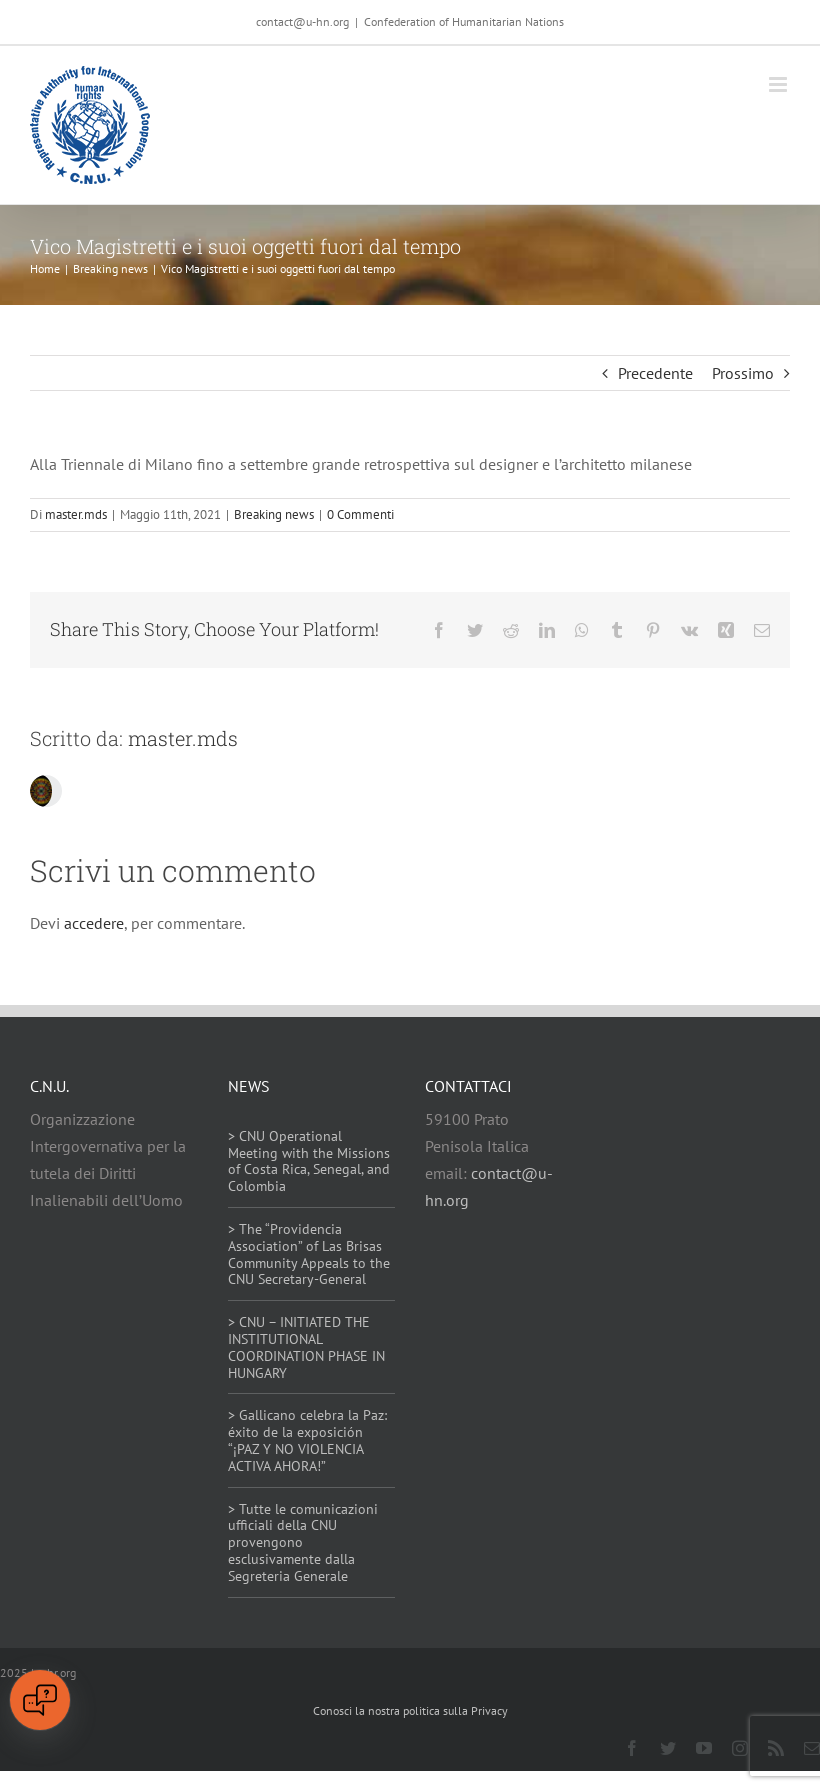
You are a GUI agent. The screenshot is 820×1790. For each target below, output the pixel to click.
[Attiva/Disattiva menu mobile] (779, 84)
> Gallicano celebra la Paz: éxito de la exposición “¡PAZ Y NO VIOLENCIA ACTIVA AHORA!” (307, 1440)
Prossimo (743, 373)
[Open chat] (40, 1700)
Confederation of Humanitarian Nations (464, 21)
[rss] (776, 1748)
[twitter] (668, 1748)
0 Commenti (360, 514)
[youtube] (704, 1748)
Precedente (655, 373)
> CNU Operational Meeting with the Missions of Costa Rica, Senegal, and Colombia (309, 1161)
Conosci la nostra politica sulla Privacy (410, 1710)
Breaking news (274, 514)
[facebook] (632, 1748)
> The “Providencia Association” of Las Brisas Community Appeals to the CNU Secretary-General (309, 1254)
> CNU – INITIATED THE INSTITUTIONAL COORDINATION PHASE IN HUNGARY (306, 1347)
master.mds (76, 514)
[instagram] (740, 1748)
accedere (94, 923)
